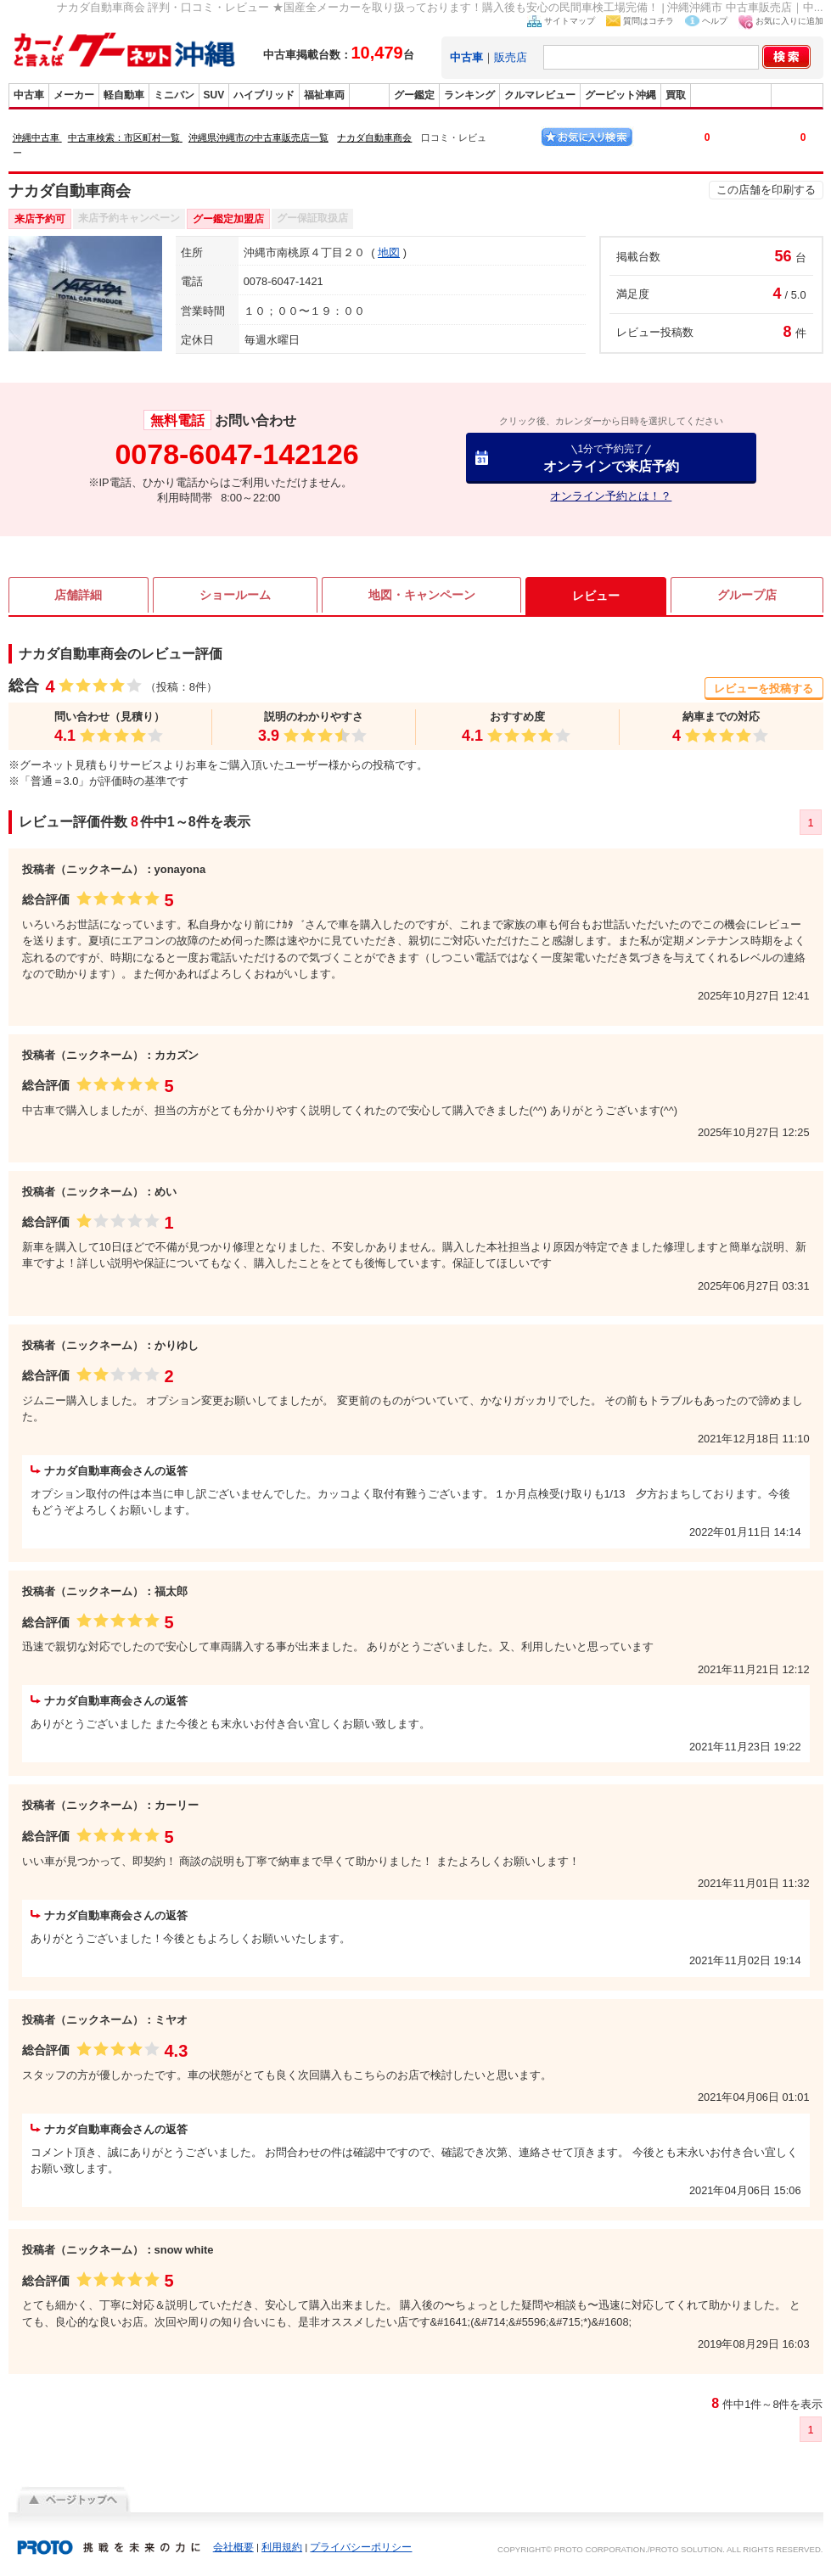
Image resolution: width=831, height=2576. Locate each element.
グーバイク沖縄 (730, 95)
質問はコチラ (648, 20)
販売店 (510, 57)
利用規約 (281, 2547)
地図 (389, 252)
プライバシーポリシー (361, 2547)
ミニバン (174, 95)
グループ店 (747, 595)
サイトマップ (569, 20)
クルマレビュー (540, 95)
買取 (675, 95)
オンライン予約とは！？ (610, 496)
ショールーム (235, 595)
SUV (214, 95)
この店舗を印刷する (766, 189)
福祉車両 (324, 95)
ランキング (469, 95)
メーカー (73, 95)
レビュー (596, 595)
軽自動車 (124, 95)
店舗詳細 (78, 595)
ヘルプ (714, 20)
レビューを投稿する (763, 688)
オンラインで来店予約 (611, 458)
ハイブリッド (264, 95)
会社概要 (233, 2547)
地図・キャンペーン (421, 595)
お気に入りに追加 (789, 20)
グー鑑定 (414, 95)
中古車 (29, 95)
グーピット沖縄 (620, 95)
